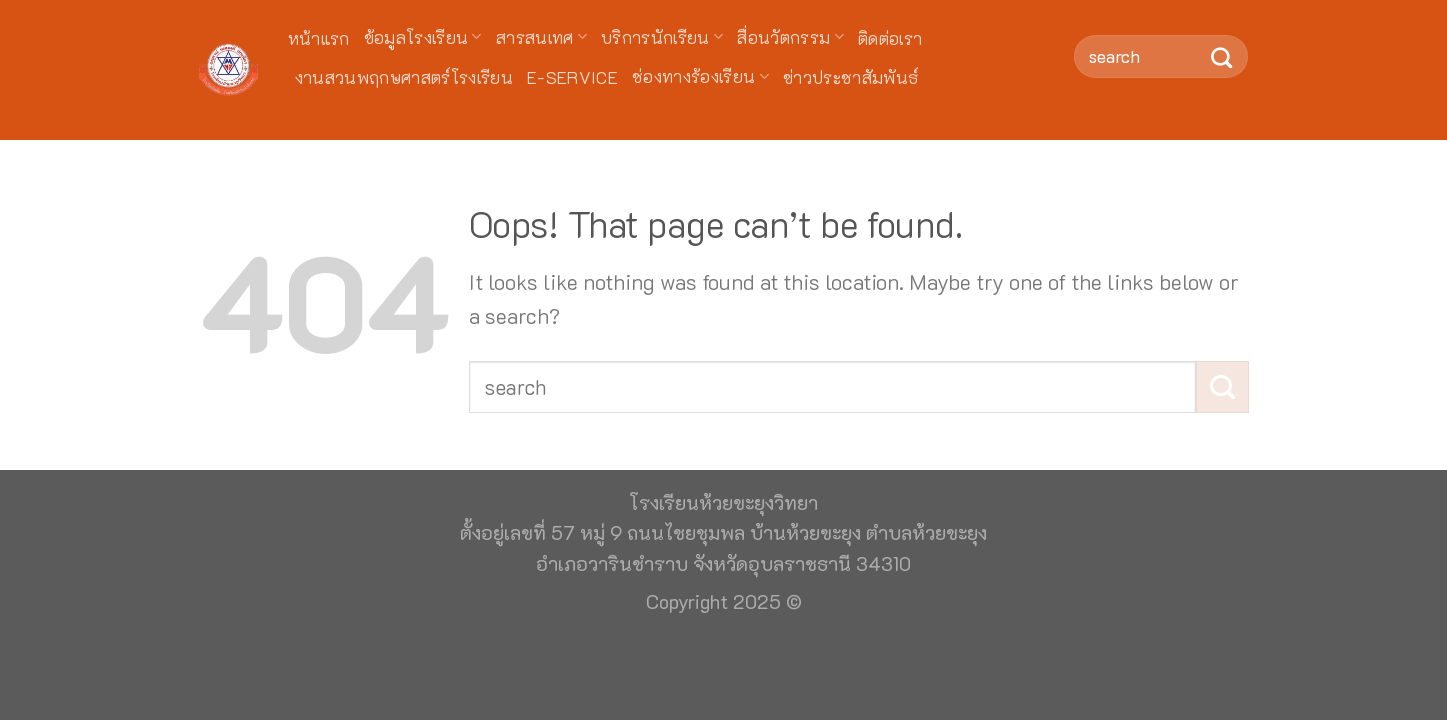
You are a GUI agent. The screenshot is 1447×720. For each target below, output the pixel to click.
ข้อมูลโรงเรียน (423, 37)
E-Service (572, 77)
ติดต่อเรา (890, 38)
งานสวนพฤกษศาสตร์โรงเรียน (404, 77)
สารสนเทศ (541, 37)
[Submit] (1222, 56)
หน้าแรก (319, 38)
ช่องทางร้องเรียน (700, 76)
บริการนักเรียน (662, 37)
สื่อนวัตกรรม (790, 37)
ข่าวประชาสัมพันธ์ (850, 77)
